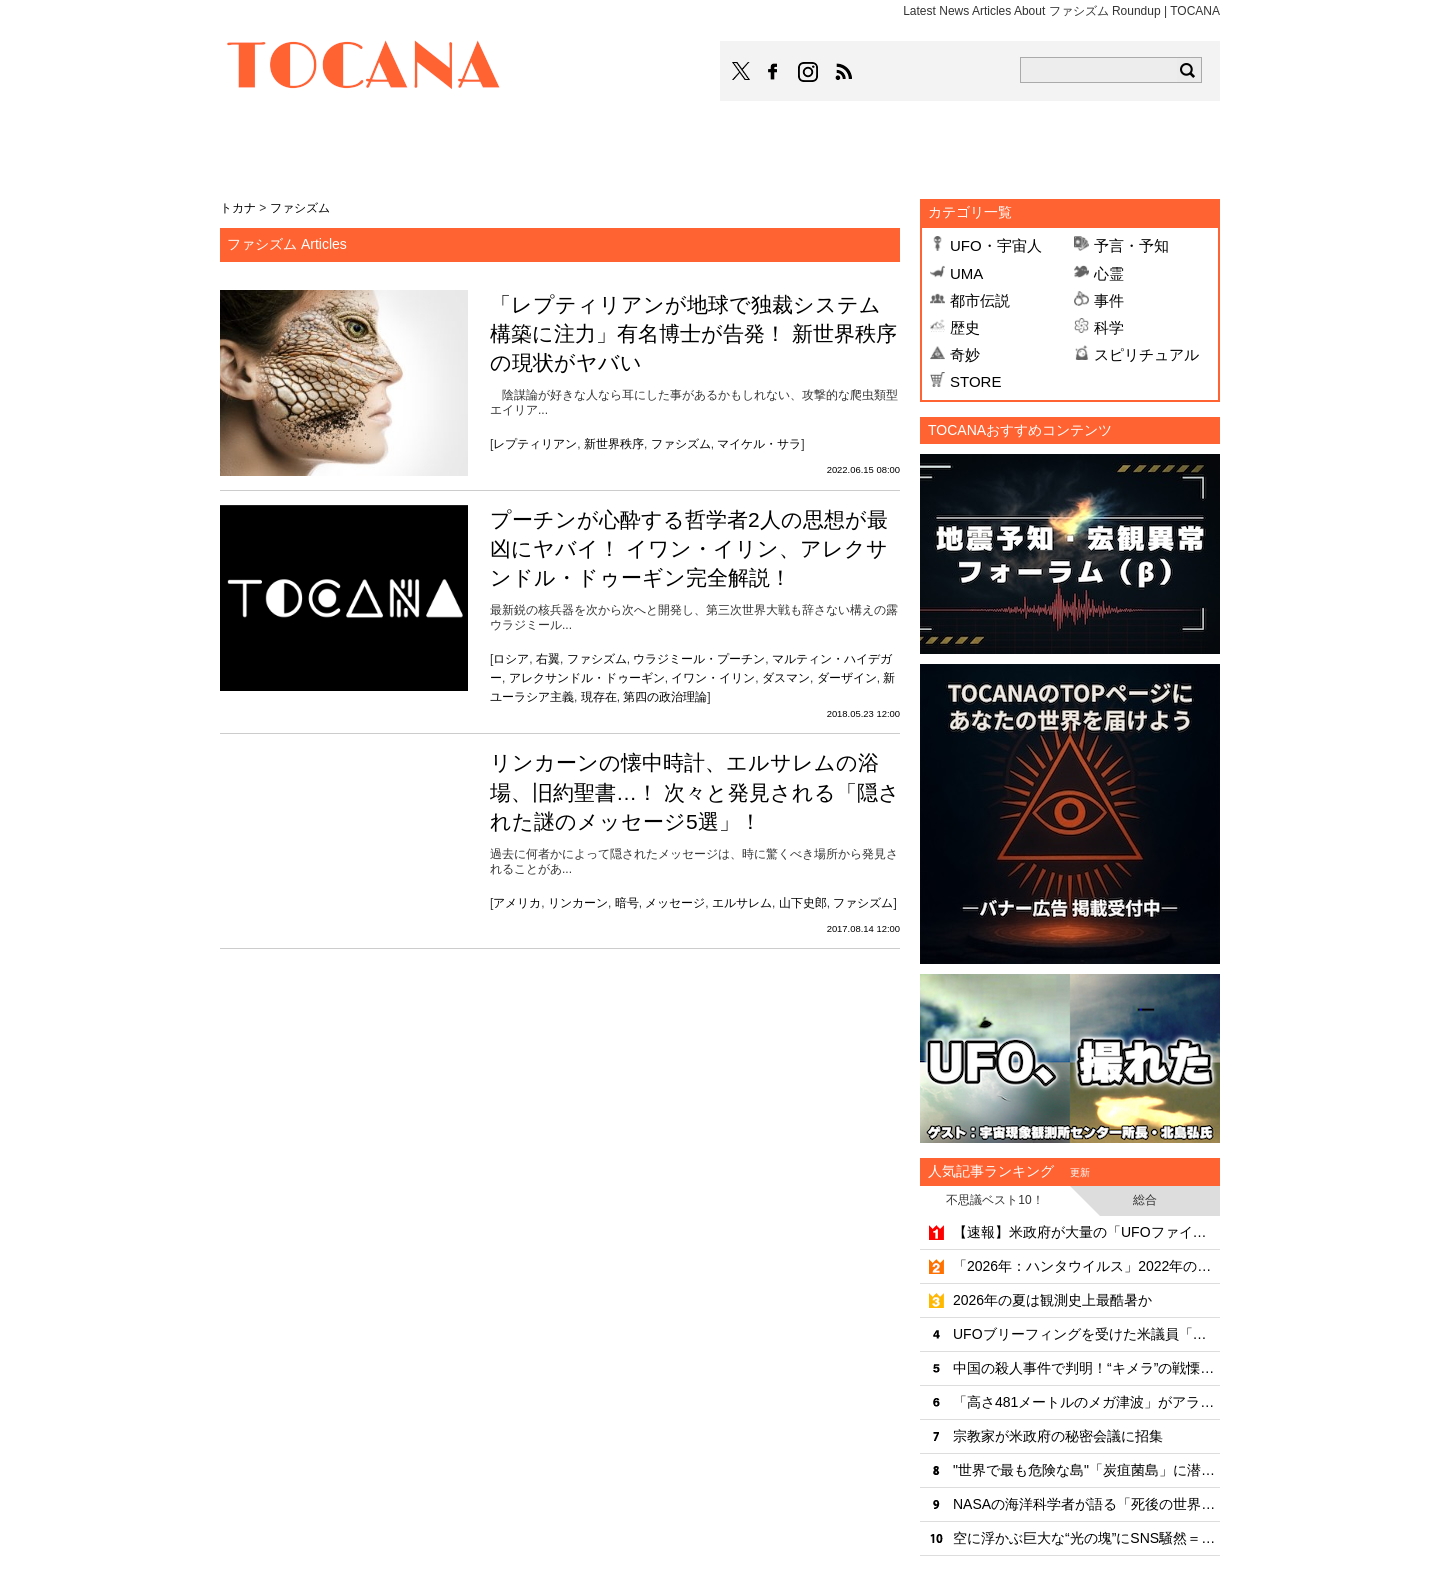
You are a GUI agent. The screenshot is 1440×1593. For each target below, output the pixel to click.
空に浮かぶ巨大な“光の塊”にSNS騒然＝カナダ (1086, 1538)
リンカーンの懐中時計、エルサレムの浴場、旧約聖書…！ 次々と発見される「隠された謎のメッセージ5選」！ (695, 792)
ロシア (511, 659)
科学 (1109, 327)
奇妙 (965, 354)
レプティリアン (535, 444)
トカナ (238, 208)
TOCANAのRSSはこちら (844, 72)
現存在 (599, 697)
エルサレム (742, 903)
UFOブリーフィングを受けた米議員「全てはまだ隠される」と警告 (1086, 1334)
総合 (1145, 1200)
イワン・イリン (713, 678)
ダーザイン (847, 678)
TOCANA (364, 68)
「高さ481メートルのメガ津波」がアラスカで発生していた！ (1086, 1402)
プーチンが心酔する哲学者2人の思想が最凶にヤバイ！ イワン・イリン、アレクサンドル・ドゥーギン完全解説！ (689, 549)
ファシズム (681, 444)
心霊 (1109, 273)
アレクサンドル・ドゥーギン (587, 678)
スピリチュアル (1146, 354)
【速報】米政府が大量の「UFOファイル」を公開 (1086, 1232)
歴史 (965, 327)
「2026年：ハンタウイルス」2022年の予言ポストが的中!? (1086, 1266)
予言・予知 (1131, 245)
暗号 (627, 903)
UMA (966, 273)
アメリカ (517, 903)
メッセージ (675, 903)
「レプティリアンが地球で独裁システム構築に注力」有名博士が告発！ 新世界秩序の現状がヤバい (693, 334)
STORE (975, 381)
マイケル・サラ (759, 444)
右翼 (548, 659)
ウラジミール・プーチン (699, 659)
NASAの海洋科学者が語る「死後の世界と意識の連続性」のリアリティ (1086, 1504)
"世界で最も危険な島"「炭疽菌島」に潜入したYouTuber (1086, 1470)
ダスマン (786, 678)
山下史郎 (803, 903)
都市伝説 (980, 300)
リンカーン (578, 903)
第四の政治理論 (665, 697)
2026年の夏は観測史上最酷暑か (1052, 1300)
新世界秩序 (614, 444)
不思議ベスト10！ (994, 1200)
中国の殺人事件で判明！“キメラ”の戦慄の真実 (1086, 1368)
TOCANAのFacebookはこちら (773, 72)
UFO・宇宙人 (996, 245)
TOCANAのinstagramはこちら (809, 72)
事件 (1109, 300)
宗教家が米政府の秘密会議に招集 (1058, 1436)
